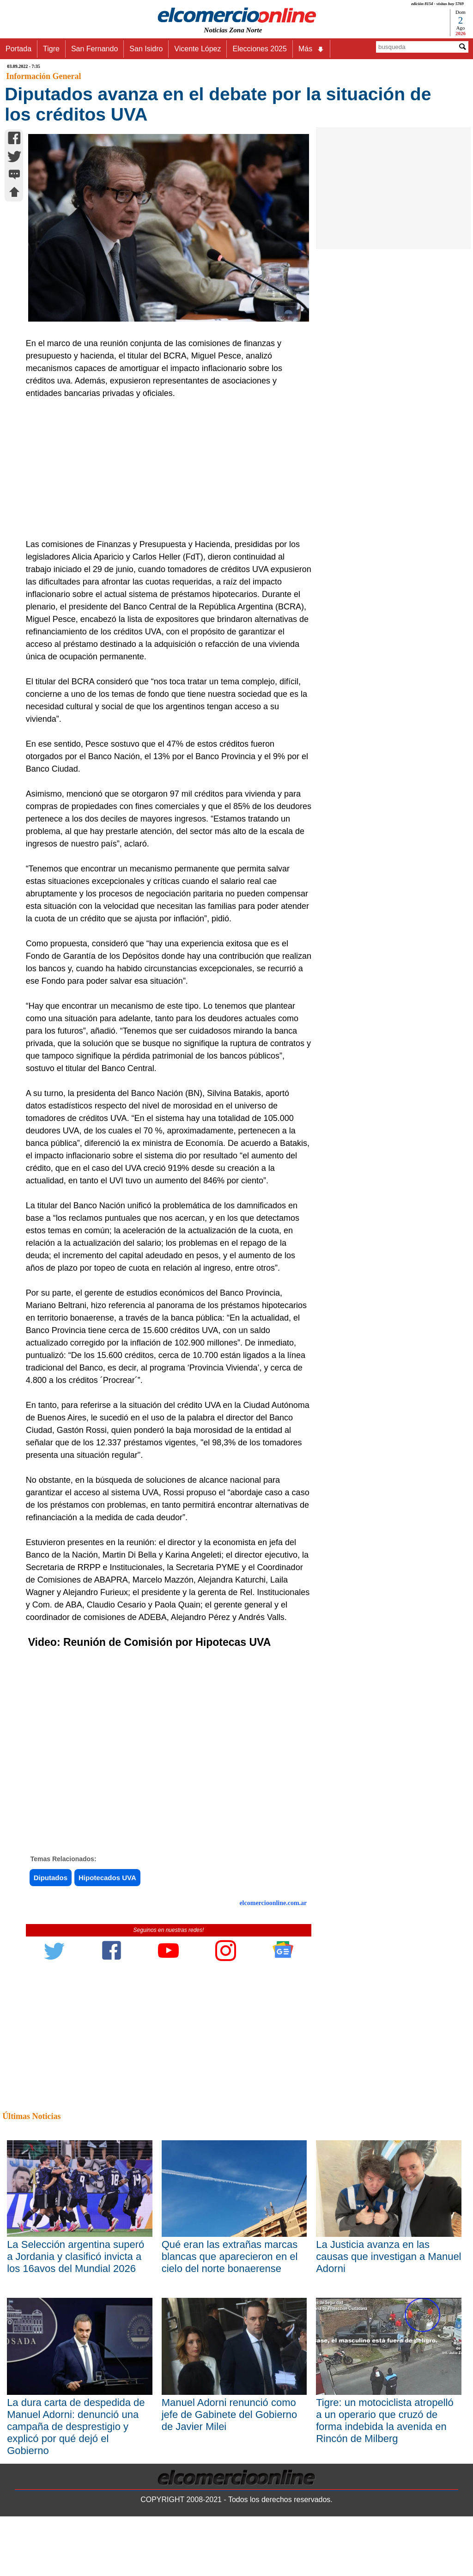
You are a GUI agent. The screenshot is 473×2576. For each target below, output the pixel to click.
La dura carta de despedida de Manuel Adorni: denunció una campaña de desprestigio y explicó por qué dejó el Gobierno (76, 2426)
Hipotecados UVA (107, 1878)
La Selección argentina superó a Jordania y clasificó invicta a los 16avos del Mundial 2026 (75, 2256)
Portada (18, 49)
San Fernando (94, 49)
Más (311, 49)
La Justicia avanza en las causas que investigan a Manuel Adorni (388, 2256)
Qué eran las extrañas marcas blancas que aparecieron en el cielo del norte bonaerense (230, 2256)
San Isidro (146, 49)
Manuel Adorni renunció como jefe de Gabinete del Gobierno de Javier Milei (229, 2414)
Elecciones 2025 (259, 49)
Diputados (50, 1878)
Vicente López (197, 49)
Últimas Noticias (31, 2116)
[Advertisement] (164, 469)
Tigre (51, 49)
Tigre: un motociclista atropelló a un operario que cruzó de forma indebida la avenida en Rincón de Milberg (385, 2420)
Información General (43, 76)
